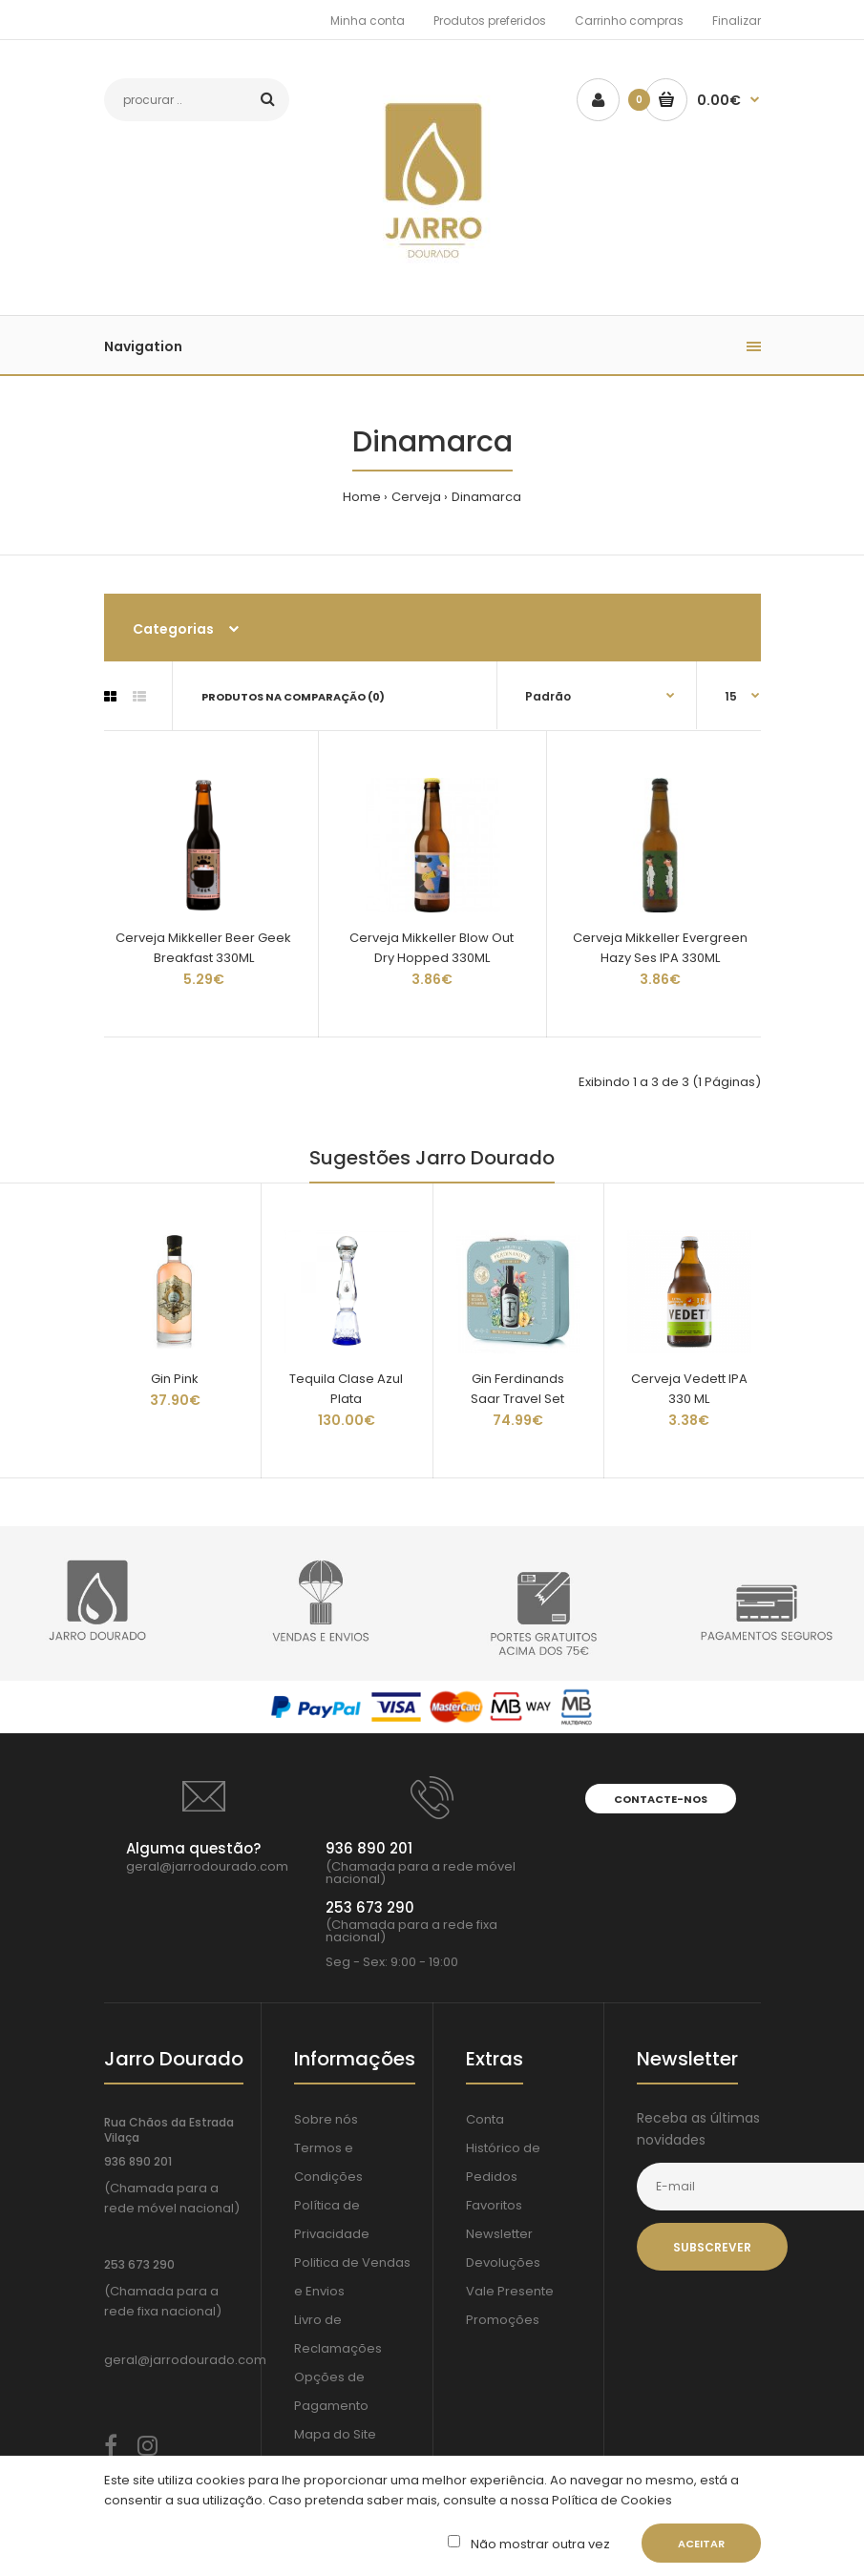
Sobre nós (326, 2119)
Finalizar (736, 20)
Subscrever (712, 2247)
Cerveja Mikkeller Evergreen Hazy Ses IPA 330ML (660, 948)
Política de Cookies (610, 2500)
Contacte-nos (660, 1799)
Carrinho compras (629, 20)
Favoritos (494, 2205)
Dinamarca (486, 497)
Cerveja (416, 497)
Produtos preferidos (489, 20)
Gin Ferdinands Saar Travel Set (517, 1389)
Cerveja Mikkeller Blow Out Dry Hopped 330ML (431, 948)
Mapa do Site (335, 2434)
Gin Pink (175, 1379)
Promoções (502, 2320)
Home (362, 497)
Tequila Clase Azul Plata (346, 1389)
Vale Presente (510, 2291)
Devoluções (503, 2262)
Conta (485, 2119)
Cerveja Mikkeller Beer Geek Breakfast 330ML (203, 948)
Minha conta (367, 20)
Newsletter (499, 2234)
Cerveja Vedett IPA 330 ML (689, 1389)
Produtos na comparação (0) (293, 696)
